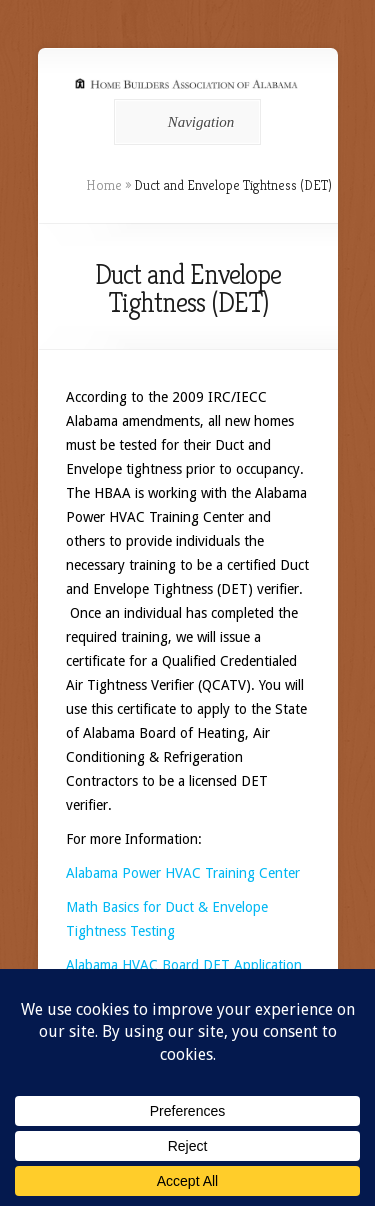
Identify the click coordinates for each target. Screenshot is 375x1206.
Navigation (184, 122)
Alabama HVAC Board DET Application (184, 965)
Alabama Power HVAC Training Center (183, 873)
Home (104, 185)
